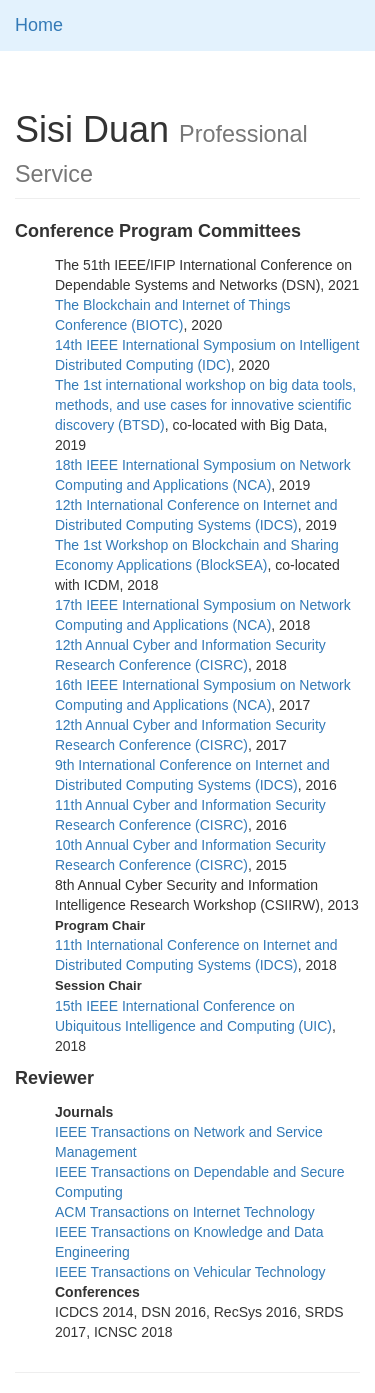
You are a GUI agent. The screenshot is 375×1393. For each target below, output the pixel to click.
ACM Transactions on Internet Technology (185, 1212)
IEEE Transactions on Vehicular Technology (190, 1272)
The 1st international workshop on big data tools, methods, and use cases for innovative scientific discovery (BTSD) (205, 405)
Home (39, 25)
